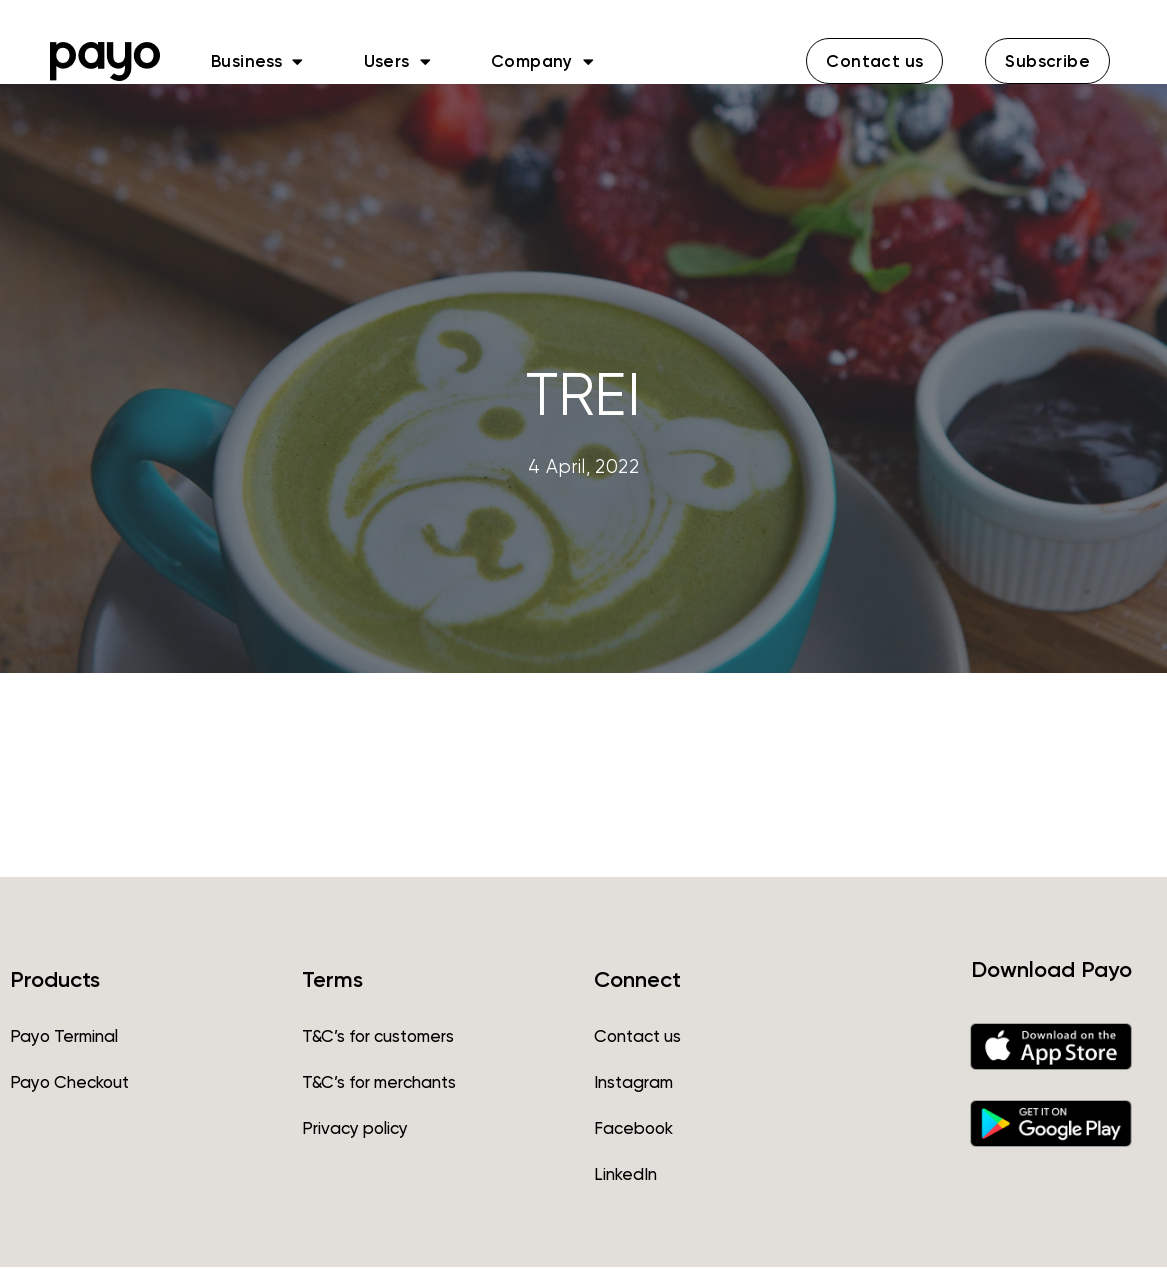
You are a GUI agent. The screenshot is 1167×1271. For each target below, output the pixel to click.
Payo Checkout (69, 1086)
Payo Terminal (64, 1040)
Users (397, 61)
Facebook (633, 1132)
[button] (874, 61)
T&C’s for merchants (379, 1086)
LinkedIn (625, 1178)
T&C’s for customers (378, 1040)
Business (257, 61)
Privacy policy (355, 1132)
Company (542, 61)
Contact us (637, 1040)
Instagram (633, 1086)
